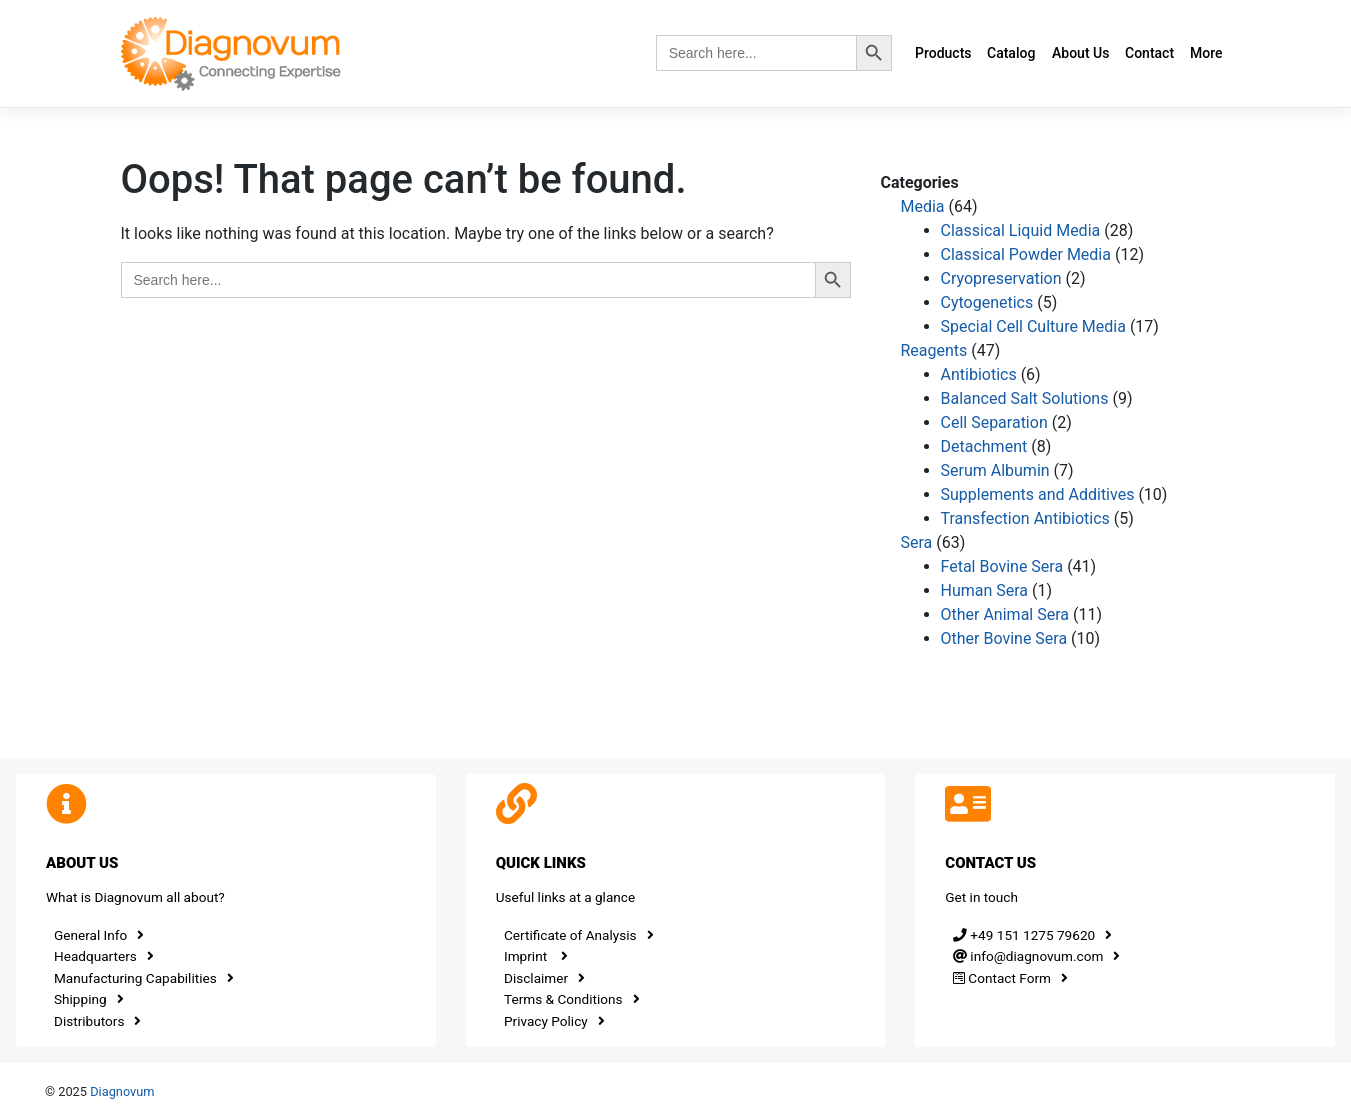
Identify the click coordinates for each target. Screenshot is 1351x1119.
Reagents (934, 350)
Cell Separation (994, 422)
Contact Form (1010, 978)
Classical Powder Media (1026, 254)
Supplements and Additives (1038, 494)
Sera (917, 542)
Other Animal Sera (1005, 614)
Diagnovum (122, 1091)
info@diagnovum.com (1036, 956)
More (1206, 53)
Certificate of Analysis (579, 935)
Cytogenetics (987, 302)
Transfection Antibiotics (1025, 518)
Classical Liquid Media (1021, 230)
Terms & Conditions (572, 999)
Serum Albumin (995, 470)
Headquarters (104, 956)
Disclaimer (544, 978)
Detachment (984, 446)
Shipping (89, 999)
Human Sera (985, 590)
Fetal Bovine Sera (1002, 566)
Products (943, 53)
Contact (1149, 53)
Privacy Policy (554, 1021)
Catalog (1011, 53)
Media (923, 206)
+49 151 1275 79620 (1032, 935)
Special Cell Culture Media (1033, 326)
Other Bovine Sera (1004, 638)
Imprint (536, 956)
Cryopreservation (1001, 278)
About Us (1080, 53)
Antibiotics (979, 374)
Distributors (97, 1021)
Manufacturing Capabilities (144, 978)
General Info (99, 935)
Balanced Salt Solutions (1025, 398)
